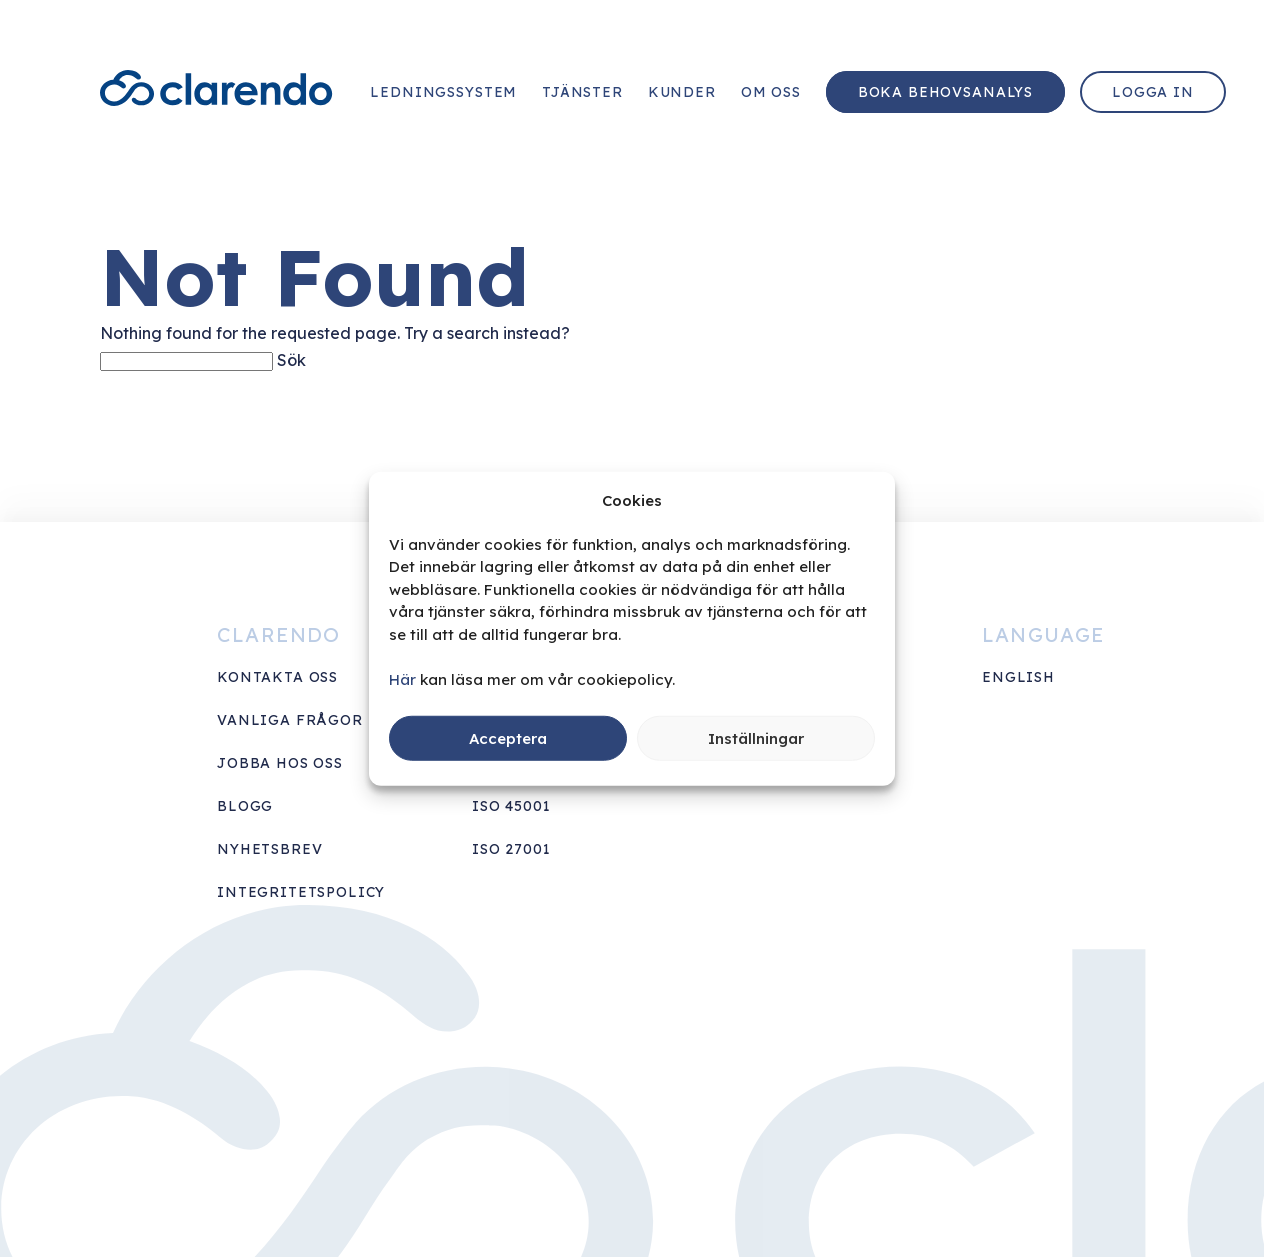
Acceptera (508, 737)
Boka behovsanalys (945, 92)
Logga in (1153, 92)
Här (402, 678)
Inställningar (756, 737)
